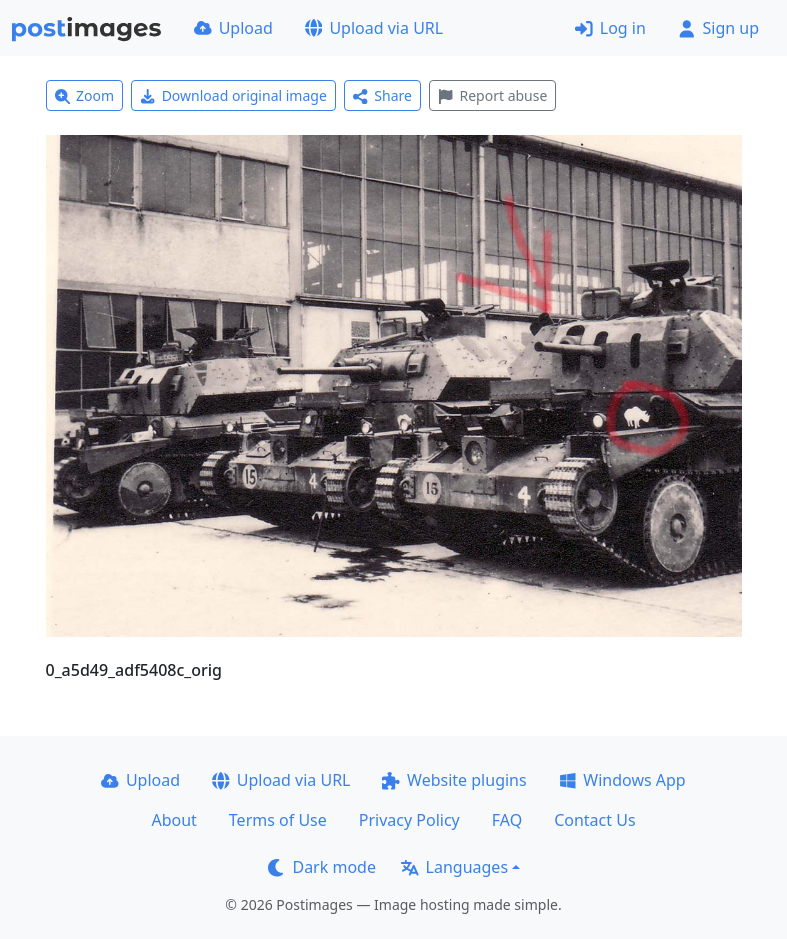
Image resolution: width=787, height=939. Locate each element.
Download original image (233, 95)
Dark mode (322, 867)
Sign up (718, 28)
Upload (233, 28)
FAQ (507, 820)
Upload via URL (374, 28)
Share (382, 95)
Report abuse (492, 95)
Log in (610, 28)
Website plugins (454, 780)
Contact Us (594, 820)
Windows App (622, 780)
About (173, 820)
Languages (454, 867)
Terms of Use (278, 820)
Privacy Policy (409, 820)
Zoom (85, 95)
